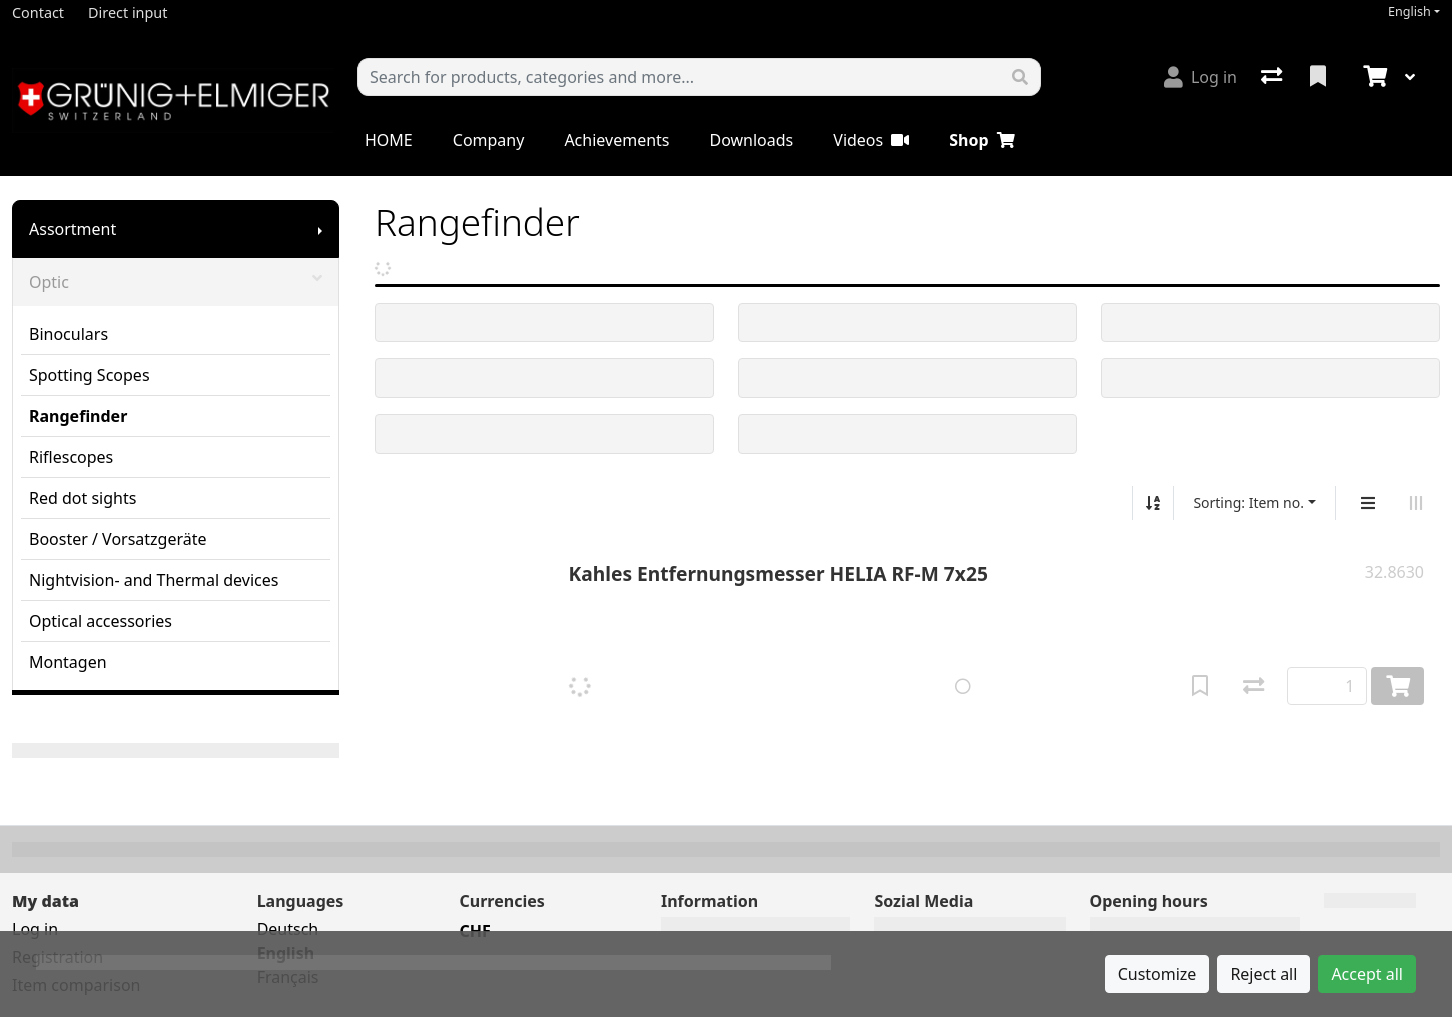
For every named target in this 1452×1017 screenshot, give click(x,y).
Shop (981, 140)
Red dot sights (82, 498)
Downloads (751, 140)
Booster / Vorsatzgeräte (118, 539)
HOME (389, 140)
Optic (175, 282)
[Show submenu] (320, 229)
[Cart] (1373, 77)
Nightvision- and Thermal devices (153, 580)
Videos (871, 140)
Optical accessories (100, 621)
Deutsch (288, 929)
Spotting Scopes (89, 375)
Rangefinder (78, 416)
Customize (1157, 974)
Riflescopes (71, 457)
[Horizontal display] (1416, 503)
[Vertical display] (1368, 503)
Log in (35, 929)
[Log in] (1200, 77)
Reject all (1263, 974)
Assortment (72, 229)
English (1409, 11)
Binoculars (68, 334)
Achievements (616, 140)
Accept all (1367, 974)
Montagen (68, 662)
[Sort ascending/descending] (1153, 503)
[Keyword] (679, 77)
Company (489, 140)
